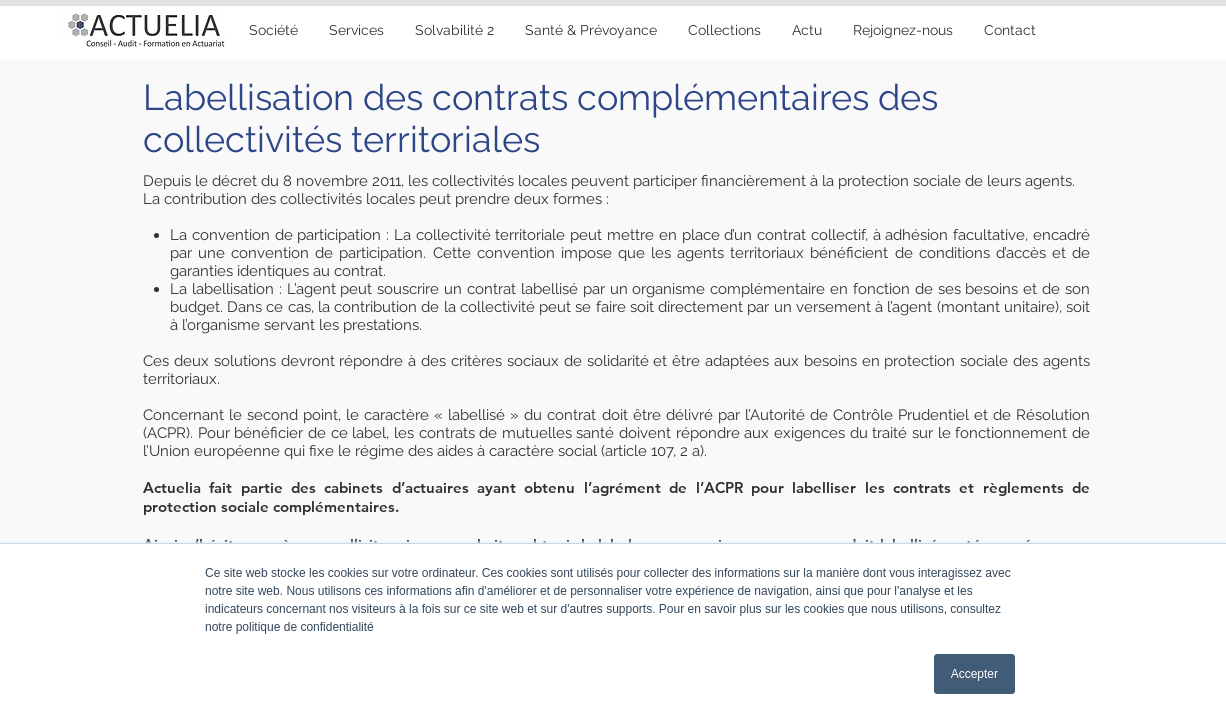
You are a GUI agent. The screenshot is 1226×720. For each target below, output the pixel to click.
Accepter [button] (974, 674)
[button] (590, 30)
